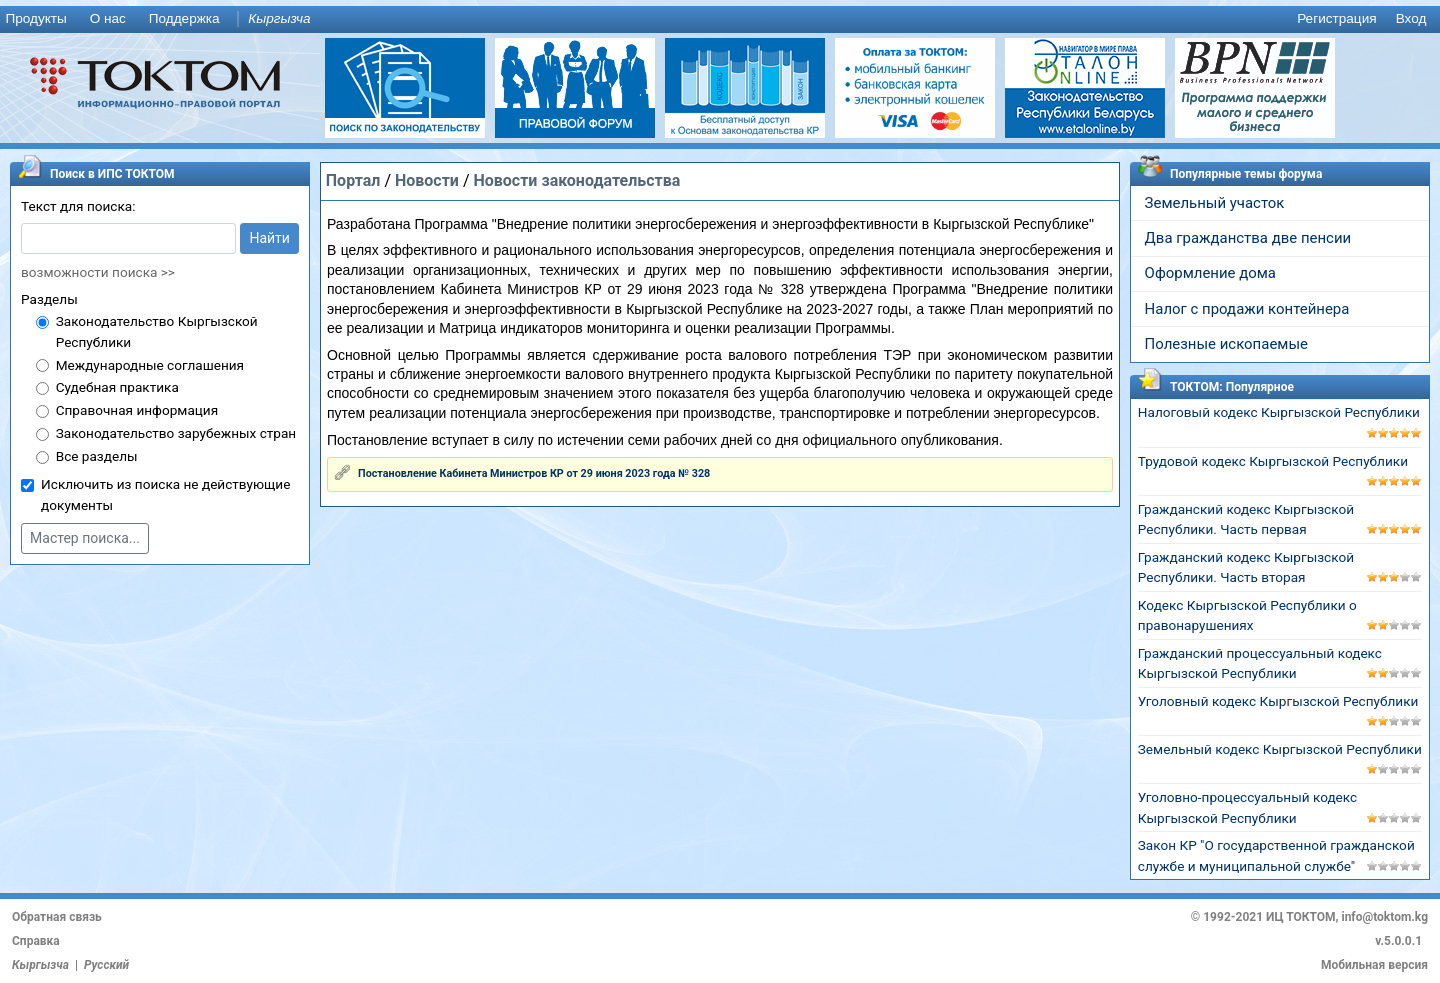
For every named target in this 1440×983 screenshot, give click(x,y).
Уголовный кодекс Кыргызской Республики (1278, 701)
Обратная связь (57, 917)
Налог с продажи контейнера (1247, 309)
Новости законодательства (576, 180)
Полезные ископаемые (1226, 344)
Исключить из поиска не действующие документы (165, 494)
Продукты (35, 18)
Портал (353, 180)
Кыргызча (279, 18)
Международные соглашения (150, 365)
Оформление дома (1210, 273)
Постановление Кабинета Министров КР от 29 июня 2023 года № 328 (534, 473)
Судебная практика (117, 387)
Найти (269, 238)
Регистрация (1336, 18)
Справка (36, 941)
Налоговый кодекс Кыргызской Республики (1279, 412)
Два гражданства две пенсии (1248, 238)
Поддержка (184, 18)
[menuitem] (40, 19)
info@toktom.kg (1384, 917)
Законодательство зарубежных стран (176, 433)
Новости (427, 180)
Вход (1411, 18)
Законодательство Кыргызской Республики (157, 331)
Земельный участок (1215, 203)
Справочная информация (137, 410)
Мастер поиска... (85, 538)
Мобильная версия (1374, 965)
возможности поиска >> (98, 272)
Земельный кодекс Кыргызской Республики (1280, 749)
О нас (108, 18)
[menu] (720, 19)
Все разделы (97, 456)
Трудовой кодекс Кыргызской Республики (1273, 461)
